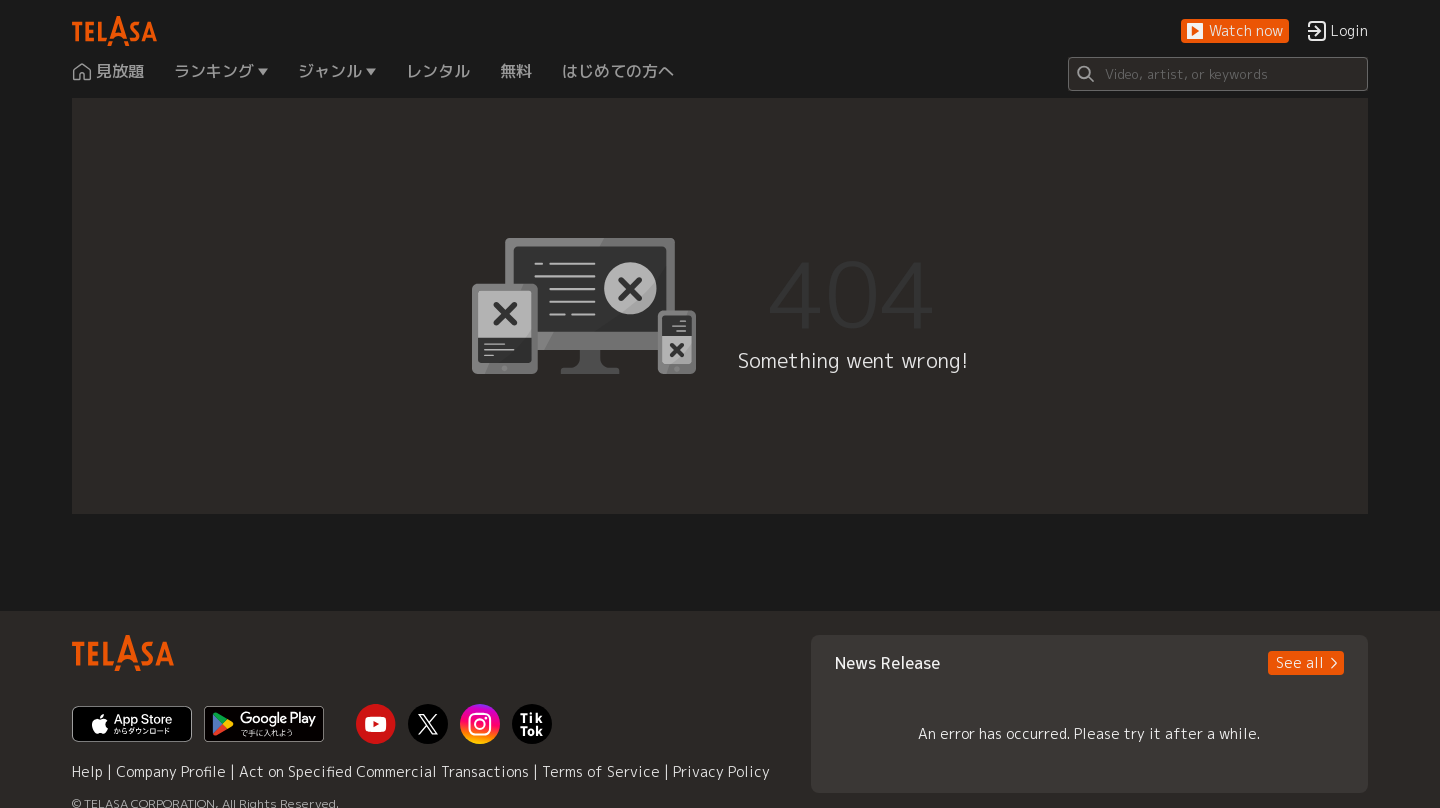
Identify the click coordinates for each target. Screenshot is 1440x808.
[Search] (1218, 74)
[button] (1235, 31)
